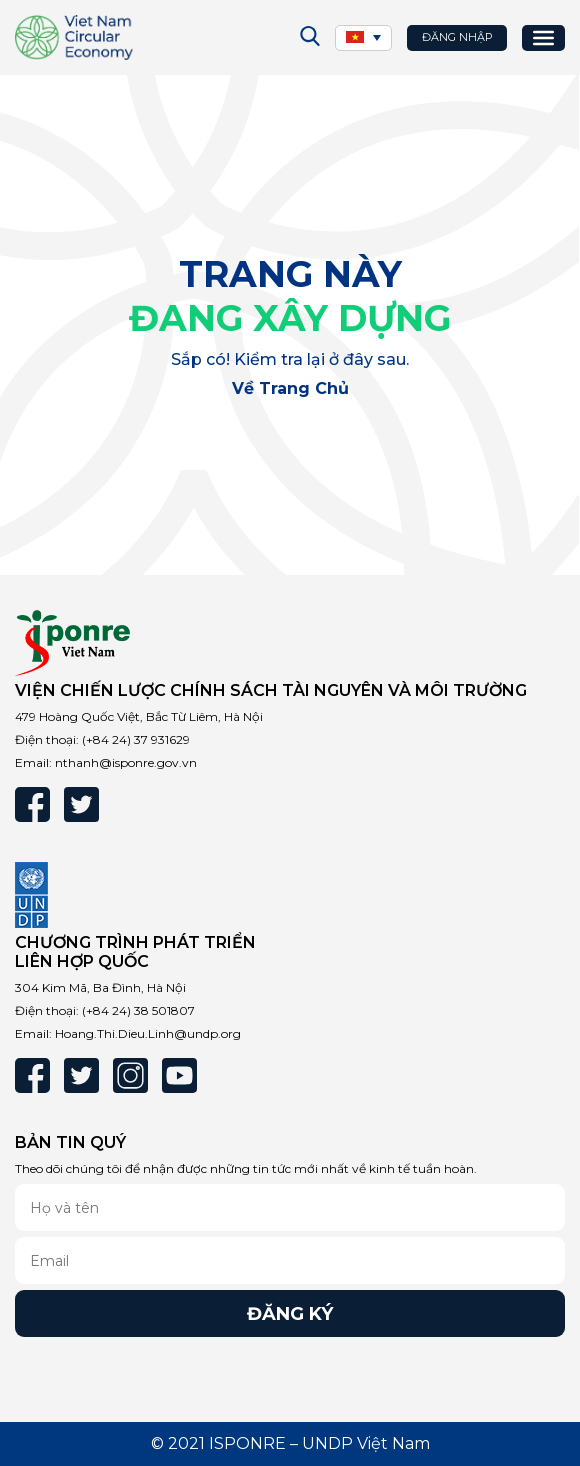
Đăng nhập (457, 37)
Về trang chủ (290, 388)
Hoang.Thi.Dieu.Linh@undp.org (148, 1033)
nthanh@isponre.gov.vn (126, 762)
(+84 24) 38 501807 (138, 1010)
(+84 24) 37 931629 (136, 739)
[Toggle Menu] (543, 37)
